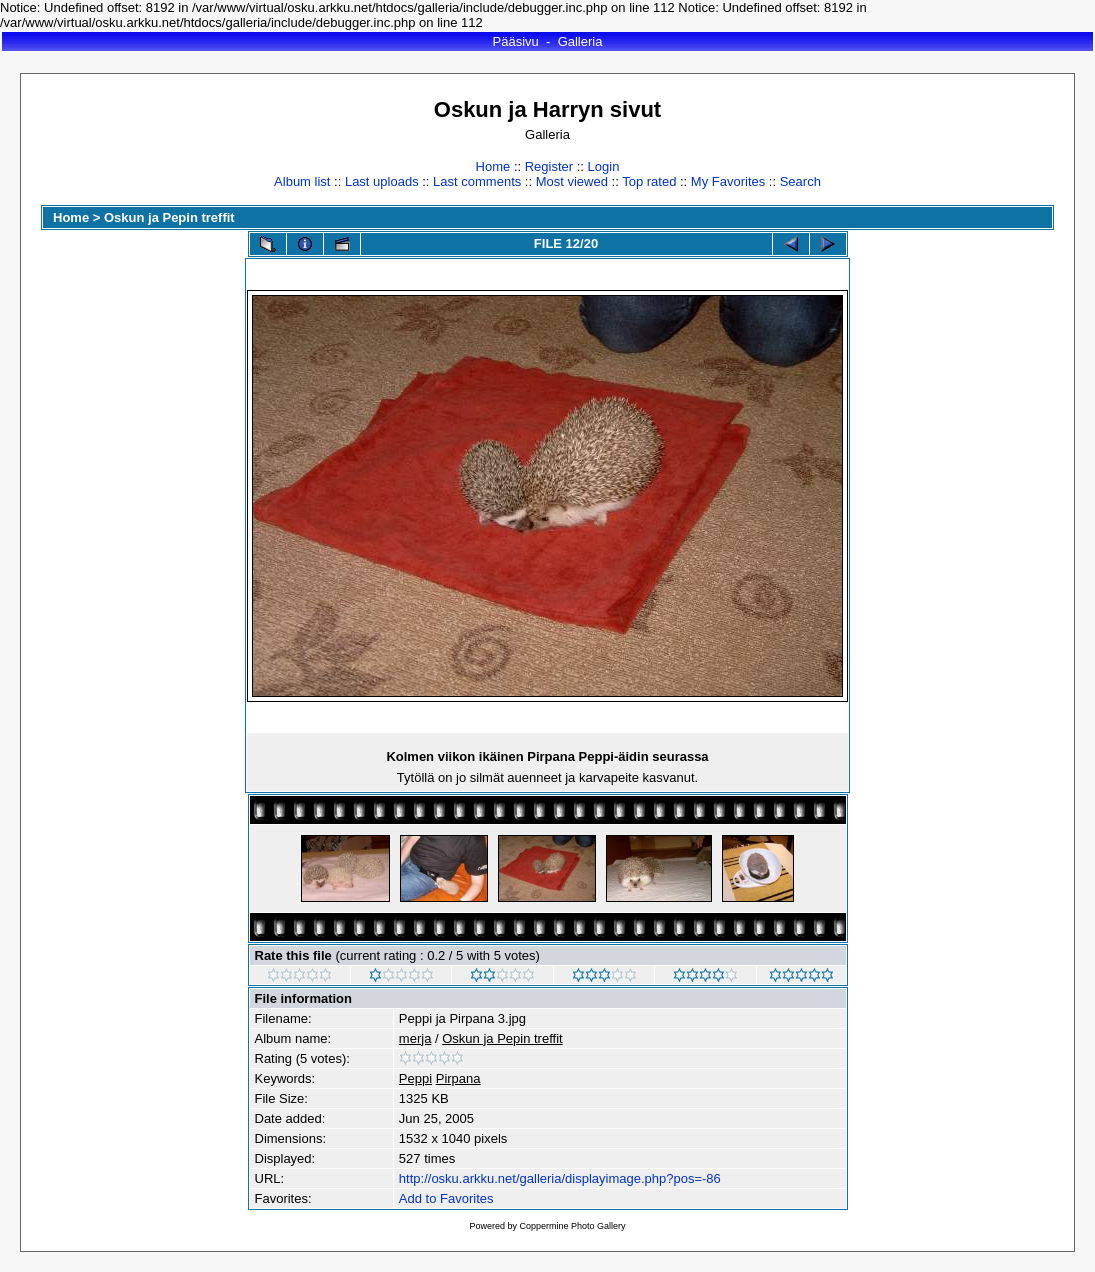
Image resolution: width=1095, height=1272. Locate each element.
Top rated (649, 181)
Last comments (477, 181)
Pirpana (458, 1078)
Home (493, 166)
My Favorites (728, 181)
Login (604, 166)
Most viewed (572, 181)
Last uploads (382, 181)
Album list (302, 181)
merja (415, 1038)
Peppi (415, 1078)
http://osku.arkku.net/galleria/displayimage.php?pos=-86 (560, 1178)
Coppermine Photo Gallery (572, 1226)
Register (549, 166)
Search (800, 181)
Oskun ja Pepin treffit (169, 217)
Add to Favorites (446, 1198)
